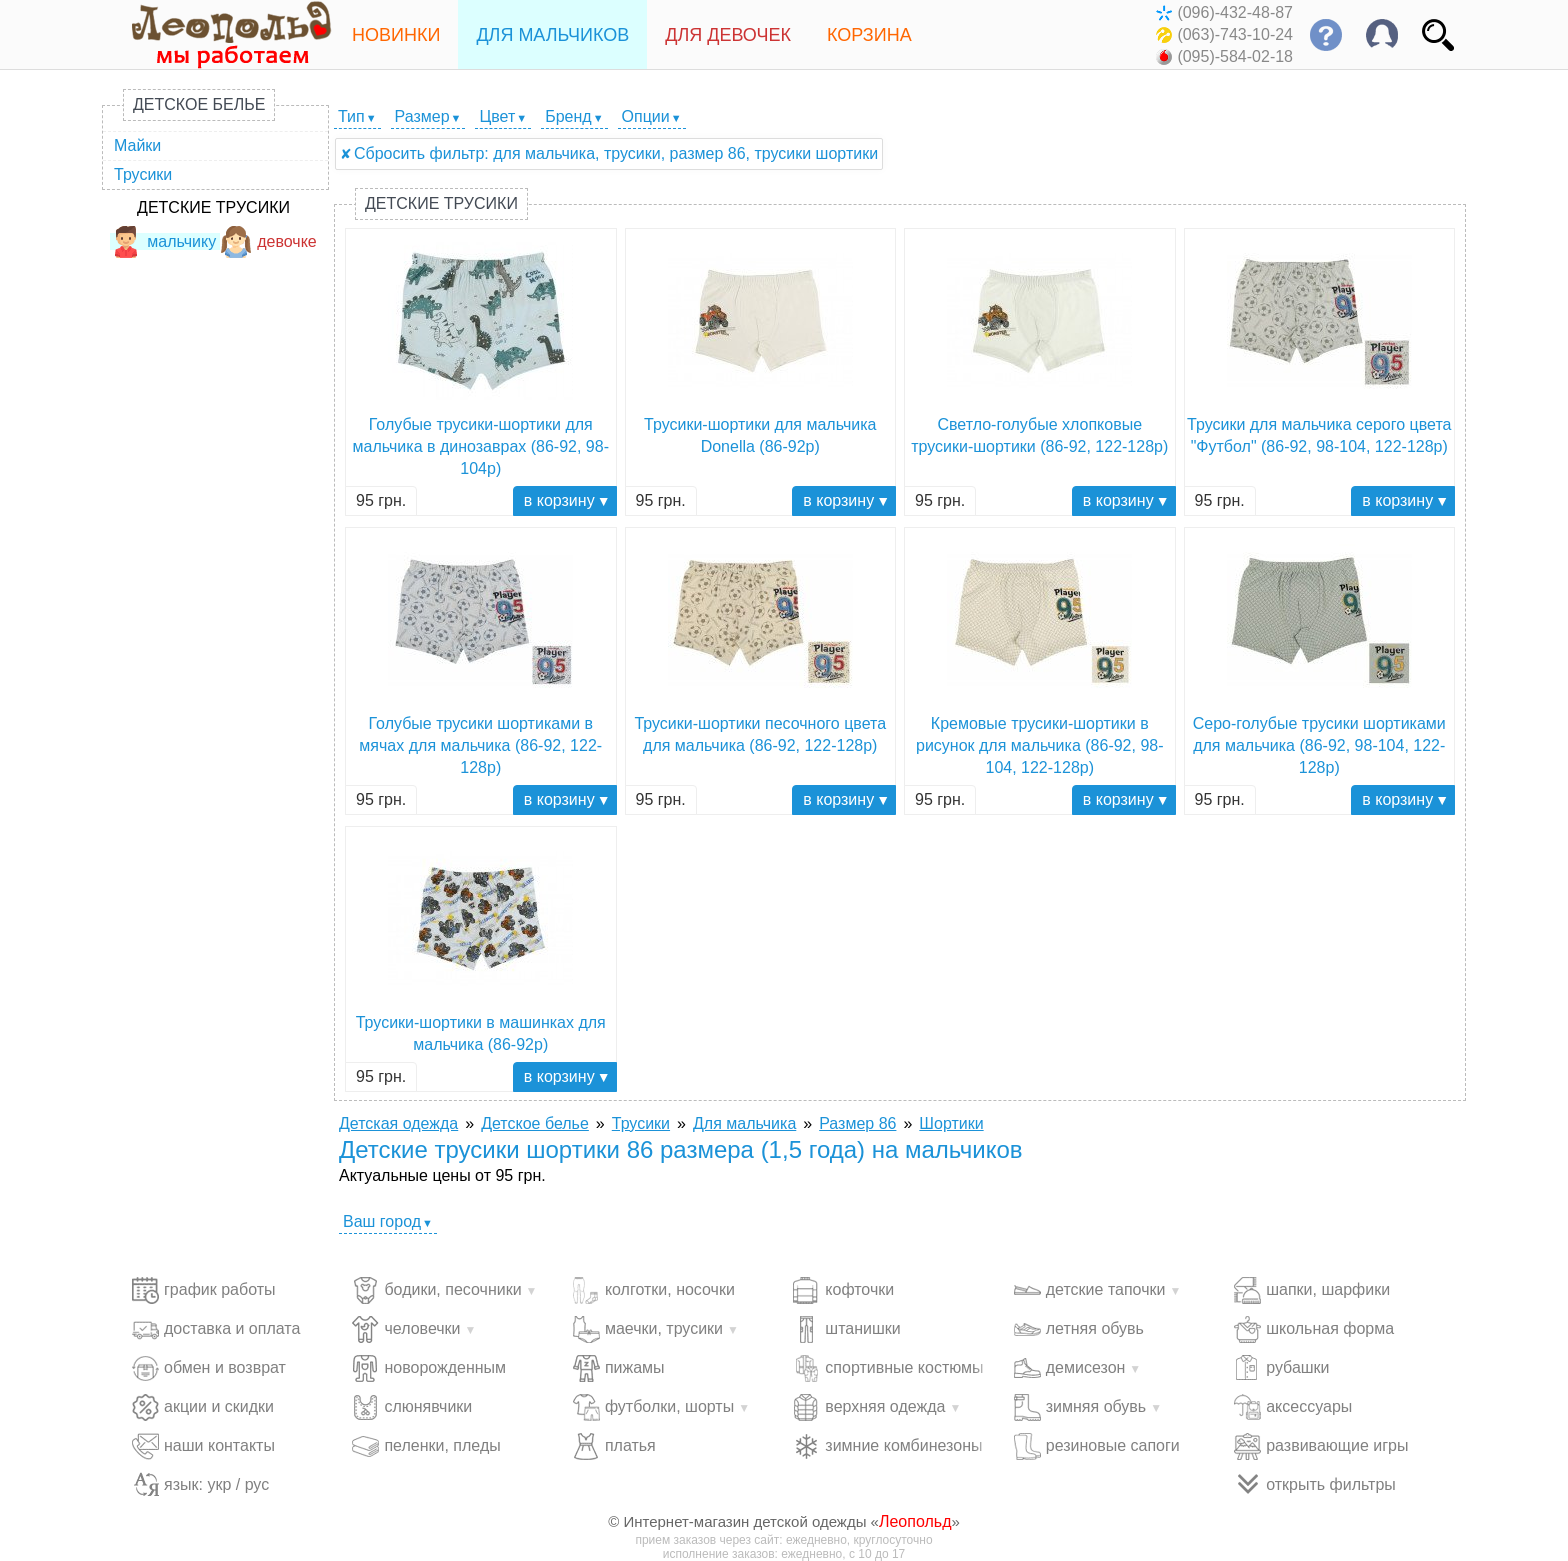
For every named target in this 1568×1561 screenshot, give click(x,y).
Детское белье (199, 104)
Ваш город (382, 1221)
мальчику (163, 241)
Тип (351, 116)
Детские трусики (213, 207)
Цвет (497, 116)
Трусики (143, 174)
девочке (268, 241)
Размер (422, 116)
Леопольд (915, 1521)
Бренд (568, 116)
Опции (646, 116)
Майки (137, 145)
